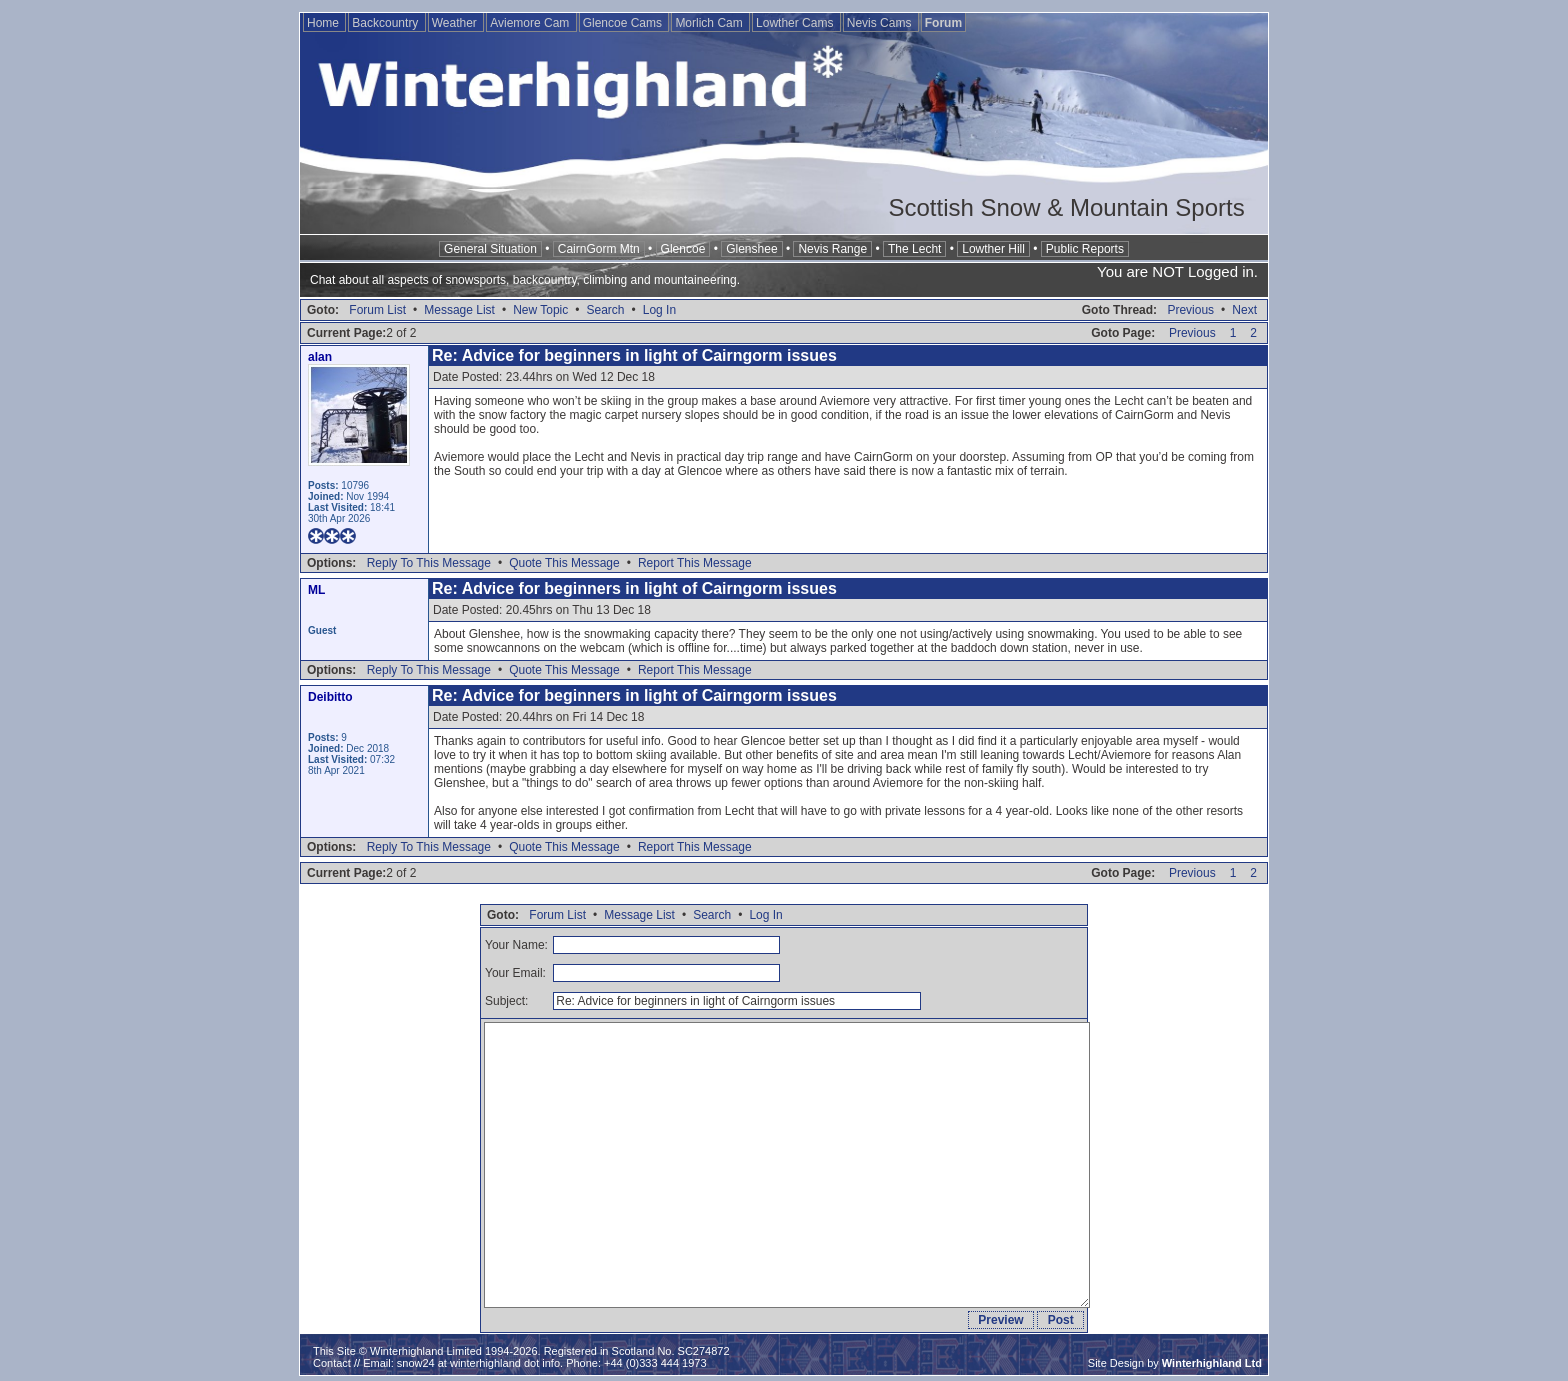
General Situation (490, 249)
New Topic (540, 310)
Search (605, 310)
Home (324, 23)
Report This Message (695, 563)
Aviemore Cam (531, 23)
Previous (1190, 310)
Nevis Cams (881, 23)
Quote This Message (564, 563)
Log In (659, 310)
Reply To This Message (429, 563)
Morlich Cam (710, 23)
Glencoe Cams (624, 23)
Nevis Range (832, 249)
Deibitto (330, 697)
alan (320, 357)
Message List (459, 310)
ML (316, 590)
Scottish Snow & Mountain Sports (1066, 207)
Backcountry (386, 23)
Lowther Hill (993, 249)
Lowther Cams (796, 23)
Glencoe (683, 249)
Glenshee (751, 249)
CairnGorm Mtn (599, 249)
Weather (456, 23)
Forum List (377, 310)
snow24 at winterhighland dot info (478, 1363)
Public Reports (1085, 249)
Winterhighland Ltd (1212, 1363)
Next (1244, 310)
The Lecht (914, 249)
